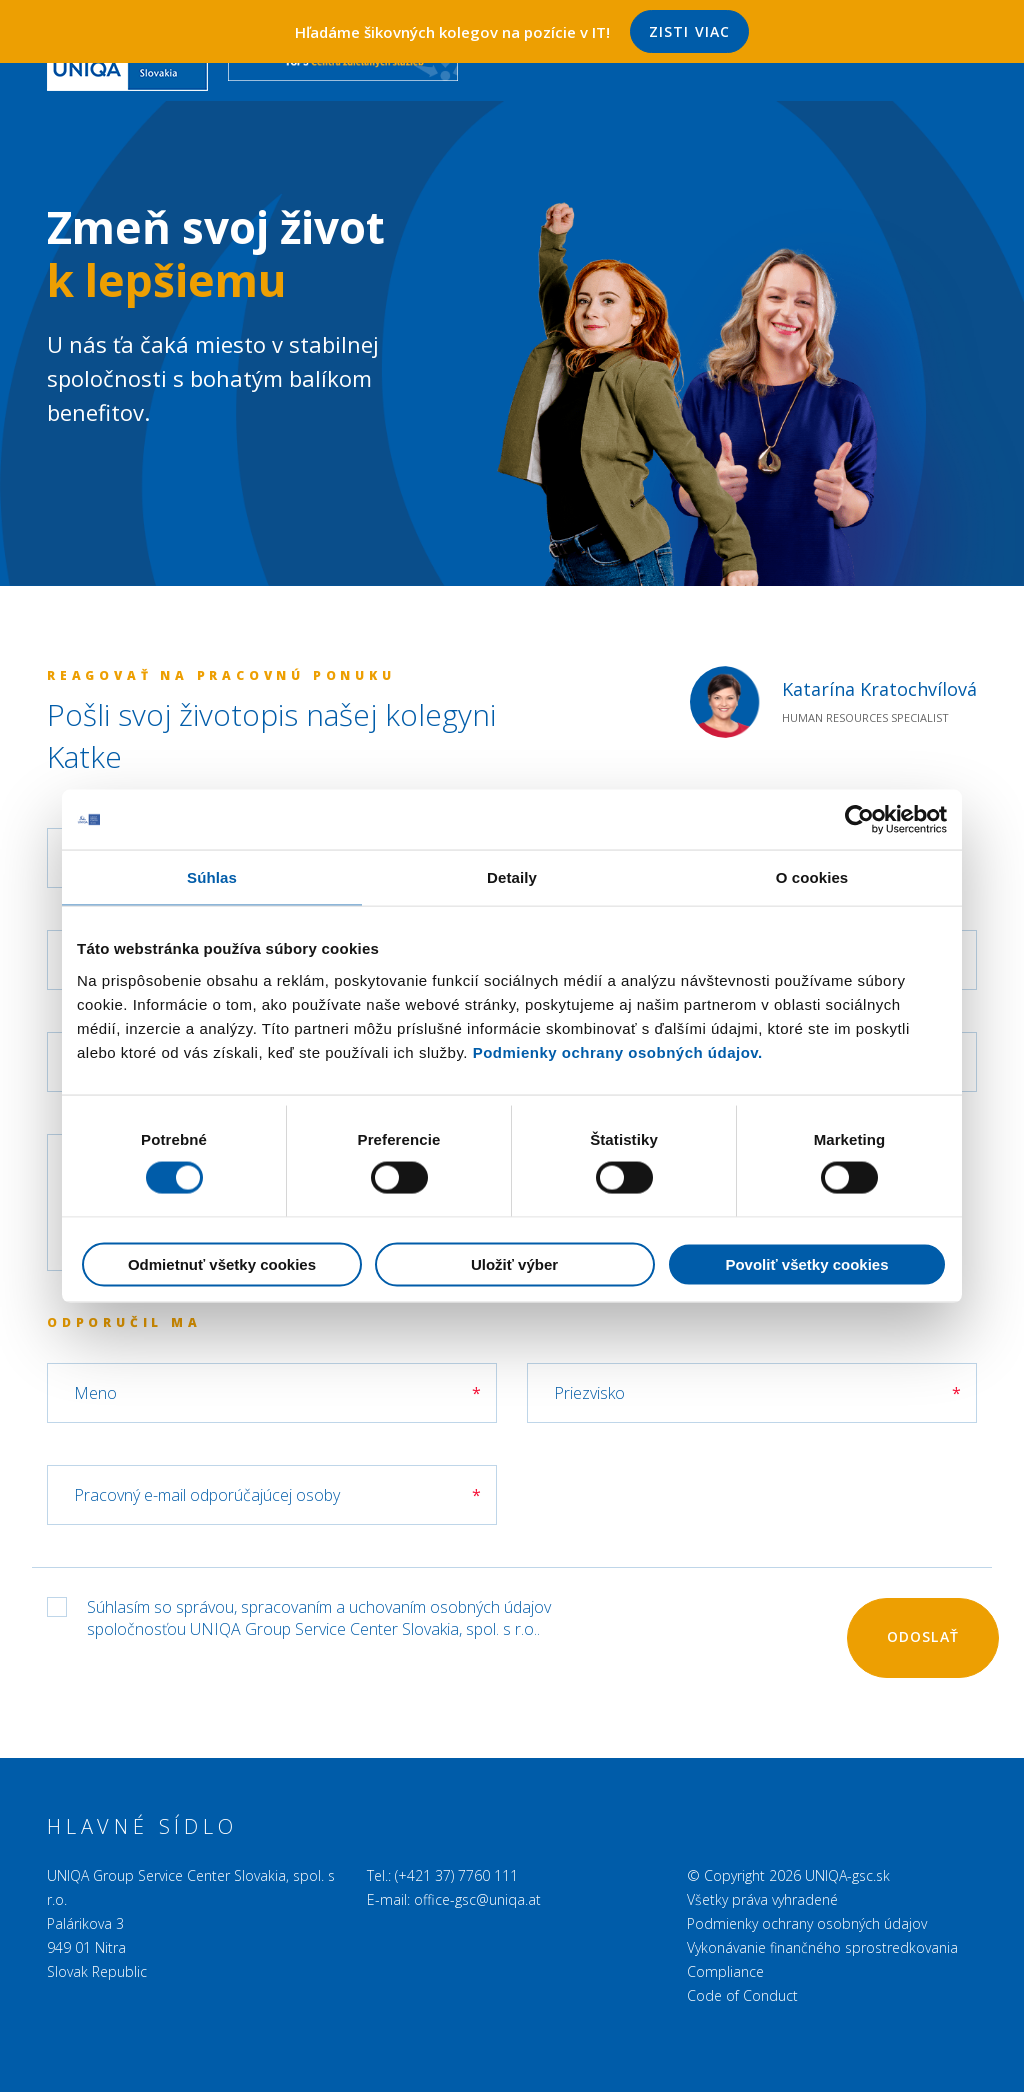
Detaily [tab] (512, 876)
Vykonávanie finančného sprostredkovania (822, 1947)
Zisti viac (689, 31)
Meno (95, 1393)
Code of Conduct (742, 1995)
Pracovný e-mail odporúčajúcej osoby (207, 1495)
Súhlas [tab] (212, 876)
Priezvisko (589, 1393)
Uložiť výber (514, 1264)
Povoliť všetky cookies (806, 1264)
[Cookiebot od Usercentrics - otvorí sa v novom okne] (859, 819)
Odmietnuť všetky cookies (222, 1264)
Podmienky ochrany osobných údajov (807, 1923)
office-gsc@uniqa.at (477, 1899)
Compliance (725, 1971)
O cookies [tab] (812, 876)
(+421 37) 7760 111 (456, 1875)
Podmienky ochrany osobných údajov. (618, 1051)
